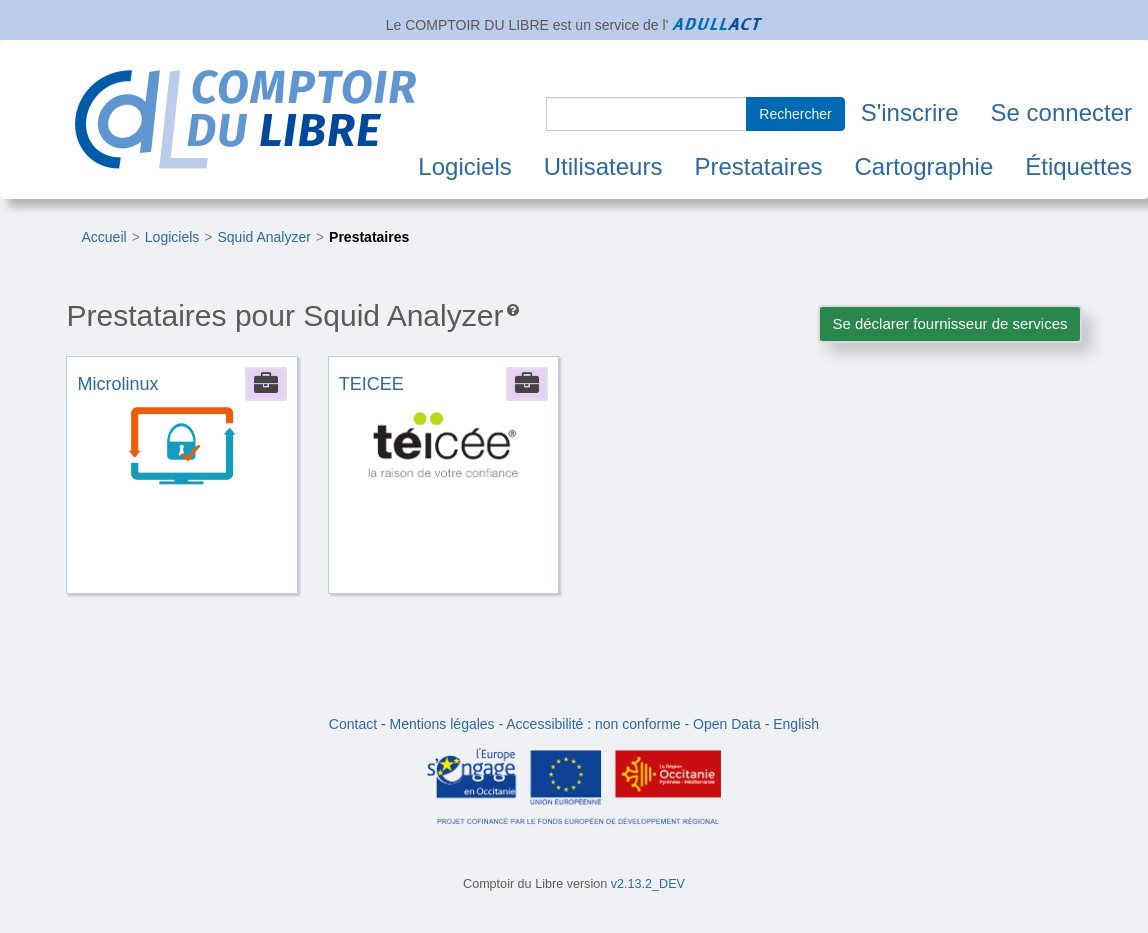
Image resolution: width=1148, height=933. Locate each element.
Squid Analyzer (263, 237)
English (796, 724)
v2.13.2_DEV (648, 884)
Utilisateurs (603, 166)
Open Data (727, 724)
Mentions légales (442, 724)
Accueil (103, 237)
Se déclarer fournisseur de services (949, 323)
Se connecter (1061, 112)
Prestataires (758, 166)
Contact (353, 724)
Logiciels (464, 166)
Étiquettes (1078, 166)
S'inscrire (910, 112)
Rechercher (795, 114)
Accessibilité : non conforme (593, 724)
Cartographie (924, 166)
